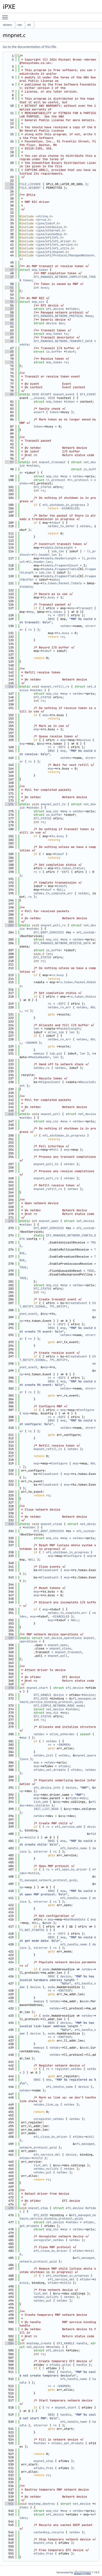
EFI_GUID (41, 1698)
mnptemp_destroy (41, 2504)
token (27, 280)
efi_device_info (47, 1788)
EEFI (62, 615)
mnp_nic (38, 302)
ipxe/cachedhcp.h (51, 234)
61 (9, 323)
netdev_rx (42, 1068)
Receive (84, 740)
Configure (86, 1410)
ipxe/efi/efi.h (49, 237)
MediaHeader (40, 1057)
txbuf (70, 351)
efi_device (55, 309)
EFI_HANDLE (42, 1695)
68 (9, 351)
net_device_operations (63, 1638)
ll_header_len (45, 555)
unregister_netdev (49, 2119)
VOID (35, 394)
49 (9, 277)
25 (9, 188)
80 (9, 394)
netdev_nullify (46, 2169)
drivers (7, 25)
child (30, 1837)
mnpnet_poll (50, 1114)
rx (66, 362)
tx (66, 334)
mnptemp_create (38, 2343)
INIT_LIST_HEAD (46, 1809)
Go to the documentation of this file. (30, 47)
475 (9, 2208)
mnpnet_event (64, 394)
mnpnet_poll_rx (53, 925)
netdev (33, 465)
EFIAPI (46, 394)
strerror (41, 1852)
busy (44, 287)
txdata (47, 548)
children (42, 1805)
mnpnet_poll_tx (53, 804)
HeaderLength (65, 558)
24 (9, 184)
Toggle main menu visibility (6, 15)
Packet (64, 583)
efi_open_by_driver (71, 1869)
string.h (44, 216)
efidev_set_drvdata (49, 1770)
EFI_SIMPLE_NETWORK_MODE (54, 1706)
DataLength (64, 548)
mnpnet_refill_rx (55, 686)
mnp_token (40, 270)
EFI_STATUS (42, 487)
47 (9, 270)
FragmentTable (66, 569)
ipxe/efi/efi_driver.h (56, 241)
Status (78, 868)
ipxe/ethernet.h (50, 230)
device (51, 323)
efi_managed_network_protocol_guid (57, 1878)
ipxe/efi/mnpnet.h (52, 252)
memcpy (39, 1053)
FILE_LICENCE (30, 184)
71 (9, 362)
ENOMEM (31, 1043)
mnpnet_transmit (52, 462)
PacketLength (69, 1028)
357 (9, 1638)
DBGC (51, 619)
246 (9, 1114)
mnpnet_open (49, 1221)
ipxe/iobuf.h (48, 223)
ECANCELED (70, 508)
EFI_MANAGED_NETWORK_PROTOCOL (58, 316)
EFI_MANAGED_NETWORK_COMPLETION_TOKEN (57, 278)
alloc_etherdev (62, 1734)
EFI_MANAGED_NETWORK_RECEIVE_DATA (62, 943)
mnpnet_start (37, 1688)
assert (39, 412)
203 (9, 925)
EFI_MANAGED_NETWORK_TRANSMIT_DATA (63, 341)
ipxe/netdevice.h (51, 227)
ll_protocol (56, 480)
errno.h (43, 220)
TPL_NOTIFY (59, 1306)
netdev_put (42, 2172)
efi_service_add (68, 1827)
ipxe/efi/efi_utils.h (55, 248)
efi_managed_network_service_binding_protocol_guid (57, 1700)
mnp (89, 316)
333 (9, 1524)
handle (81, 2343)
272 (9, 1221)
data (54, 580)
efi (29, 25)
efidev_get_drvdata (67, 2443)
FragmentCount (66, 565)
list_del (41, 2165)
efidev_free (43, 2468)
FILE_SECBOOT (30, 188)
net (20, 25)
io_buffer (54, 351)
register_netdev (68, 2069)
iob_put (56, 1053)
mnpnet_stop (38, 2208)
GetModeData (75, 1919)
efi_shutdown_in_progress (63, 505)
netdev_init (43, 1755)
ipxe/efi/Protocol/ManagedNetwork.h (57, 257)
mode (80, 1706)
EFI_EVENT (88, 394)
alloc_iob (56, 1032)
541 (9, 2504)
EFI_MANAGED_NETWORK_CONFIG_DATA (57, 1237)
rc (42, 490)
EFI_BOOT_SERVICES (49, 932)
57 (9, 309)
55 (9, 302)
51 (9, 287)
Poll (54, 1150)
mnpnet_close (51, 1524)
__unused (37, 398)
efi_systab (85, 932)
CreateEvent (77, 1303)
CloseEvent (50, 1474)
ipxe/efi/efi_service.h (56, 245)
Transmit (85, 608)
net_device (87, 1114)
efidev (73, 309)
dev (61, 323)
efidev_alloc (60, 2365)
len (48, 954)
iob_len (57, 551)
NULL (60, 890)
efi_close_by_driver (50, 2137)
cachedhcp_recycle (49, 2532)
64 (9, 334)
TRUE (22, 1267)
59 (9, 316)
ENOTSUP (65, 1990)
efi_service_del (47, 2154)
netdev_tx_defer (61, 526)
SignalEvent (50, 1082)
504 (9, 2343)
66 (9, 341)
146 (9, 686)
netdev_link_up (46, 2104)
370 (9, 1688)
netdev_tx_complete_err (53, 893)
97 (9, 462)
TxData (76, 583)
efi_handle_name (73, 1848)
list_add (41, 1802)
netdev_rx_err (59, 1007)
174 (9, 804)
